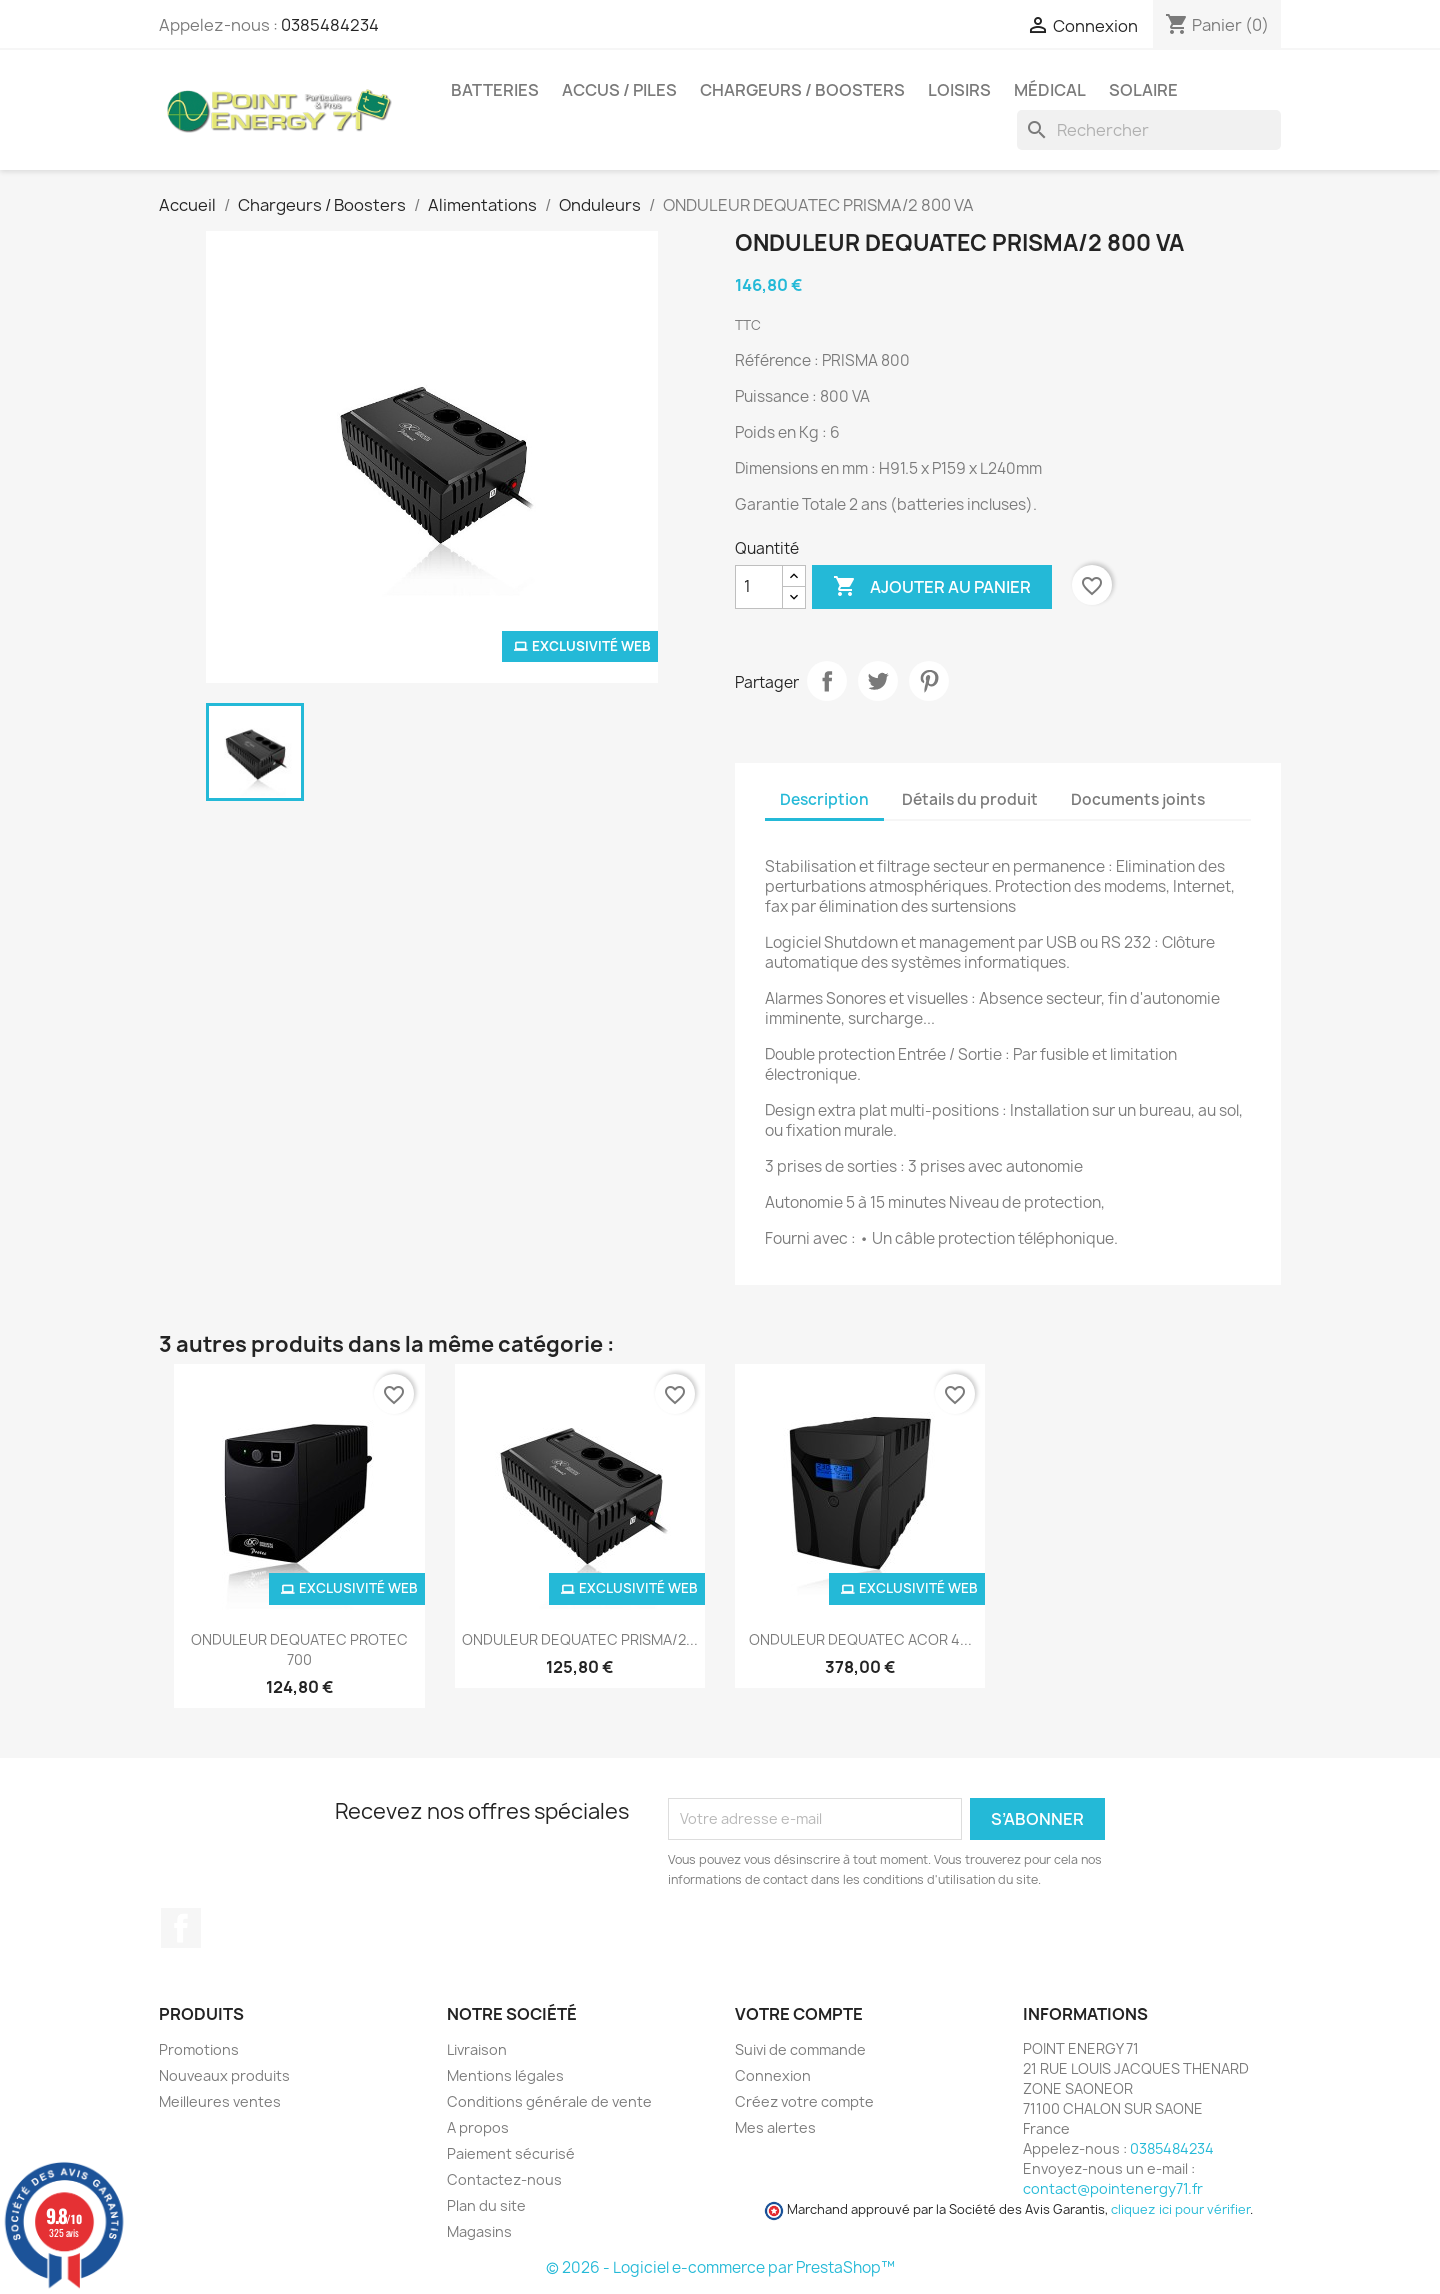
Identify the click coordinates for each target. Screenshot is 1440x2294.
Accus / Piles (619, 90)
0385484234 (330, 25)
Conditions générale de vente (549, 2101)
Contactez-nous (504, 2179)
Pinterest (929, 681)
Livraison (477, 2049)
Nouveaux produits (224, 2075)
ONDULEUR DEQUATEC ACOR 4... (860, 1639)
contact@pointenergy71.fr (1113, 2188)
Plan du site (486, 2205)
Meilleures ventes (220, 2101)
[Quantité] (759, 587)
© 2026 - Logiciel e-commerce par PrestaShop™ (720, 2267)
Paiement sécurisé (511, 2153)
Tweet (878, 681)
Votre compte (799, 2014)
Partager (827, 681)
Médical (1050, 90)
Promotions (199, 2049)
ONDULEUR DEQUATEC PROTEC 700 (299, 1649)
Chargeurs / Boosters (802, 90)
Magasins (479, 2231)
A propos (478, 2127)
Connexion (773, 2075)
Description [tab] (824, 799)
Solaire (1143, 90)
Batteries (495, 90)
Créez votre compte (804, 2101)
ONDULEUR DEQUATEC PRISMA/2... (580, 1639)
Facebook (181, 1928)
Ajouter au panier (932, 587)
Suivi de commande (800, 2049)
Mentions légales (505, 2075)
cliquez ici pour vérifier (1180, 2209)
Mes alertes (775, 2127)
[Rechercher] (1149, 130)
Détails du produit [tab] (970, 799)
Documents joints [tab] (1138, 799)
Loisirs (959, 90)
